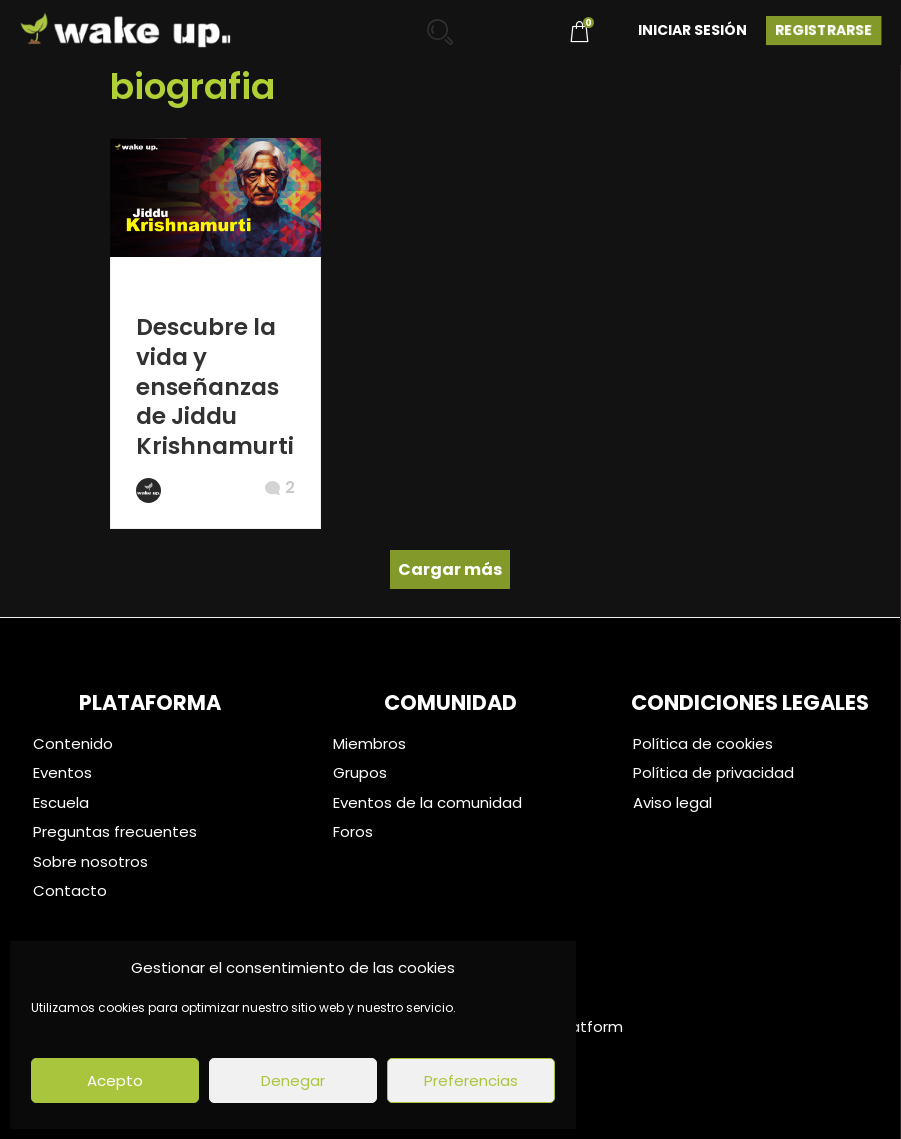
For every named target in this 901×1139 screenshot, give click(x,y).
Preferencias (471, 1080)
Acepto (115, 1080)
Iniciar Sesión (692, 30)
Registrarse (823, 30)
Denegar (293, 1080)
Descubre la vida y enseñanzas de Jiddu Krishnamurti (215, 387)
